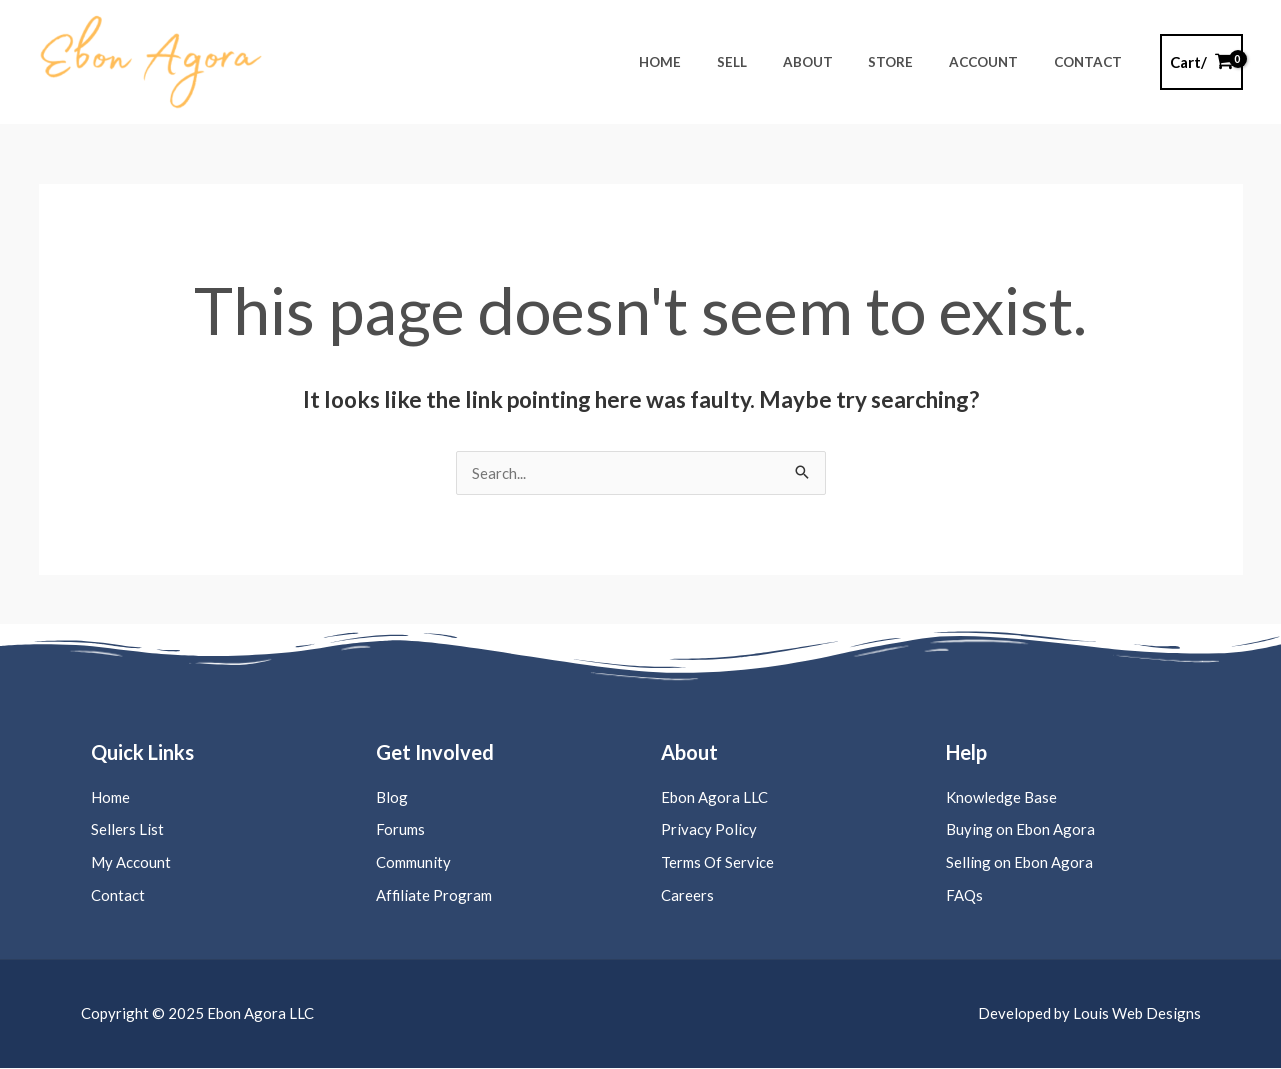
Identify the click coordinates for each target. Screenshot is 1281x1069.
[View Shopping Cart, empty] (1201, 62)
